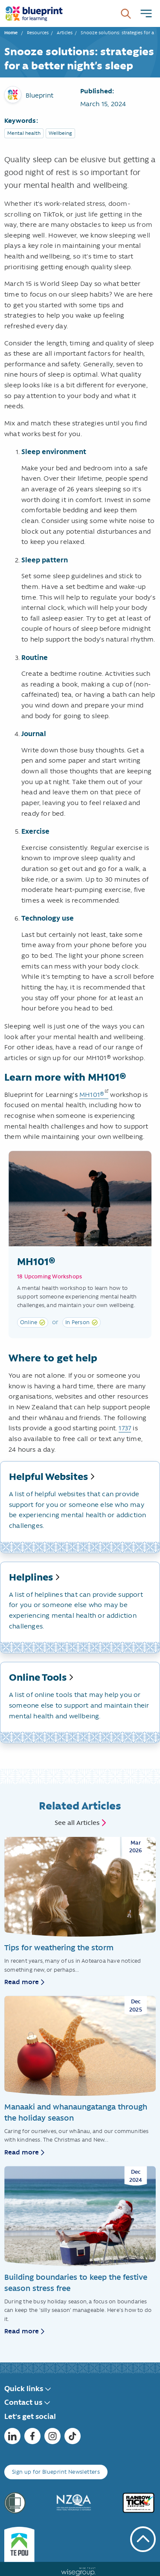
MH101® (91, 1094)
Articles (65, 33)
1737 (125, 1428)
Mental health (24, 133)
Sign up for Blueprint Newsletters (56, 2472)
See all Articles (77, 1822)
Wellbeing (60, 133)
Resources (38, 33)
